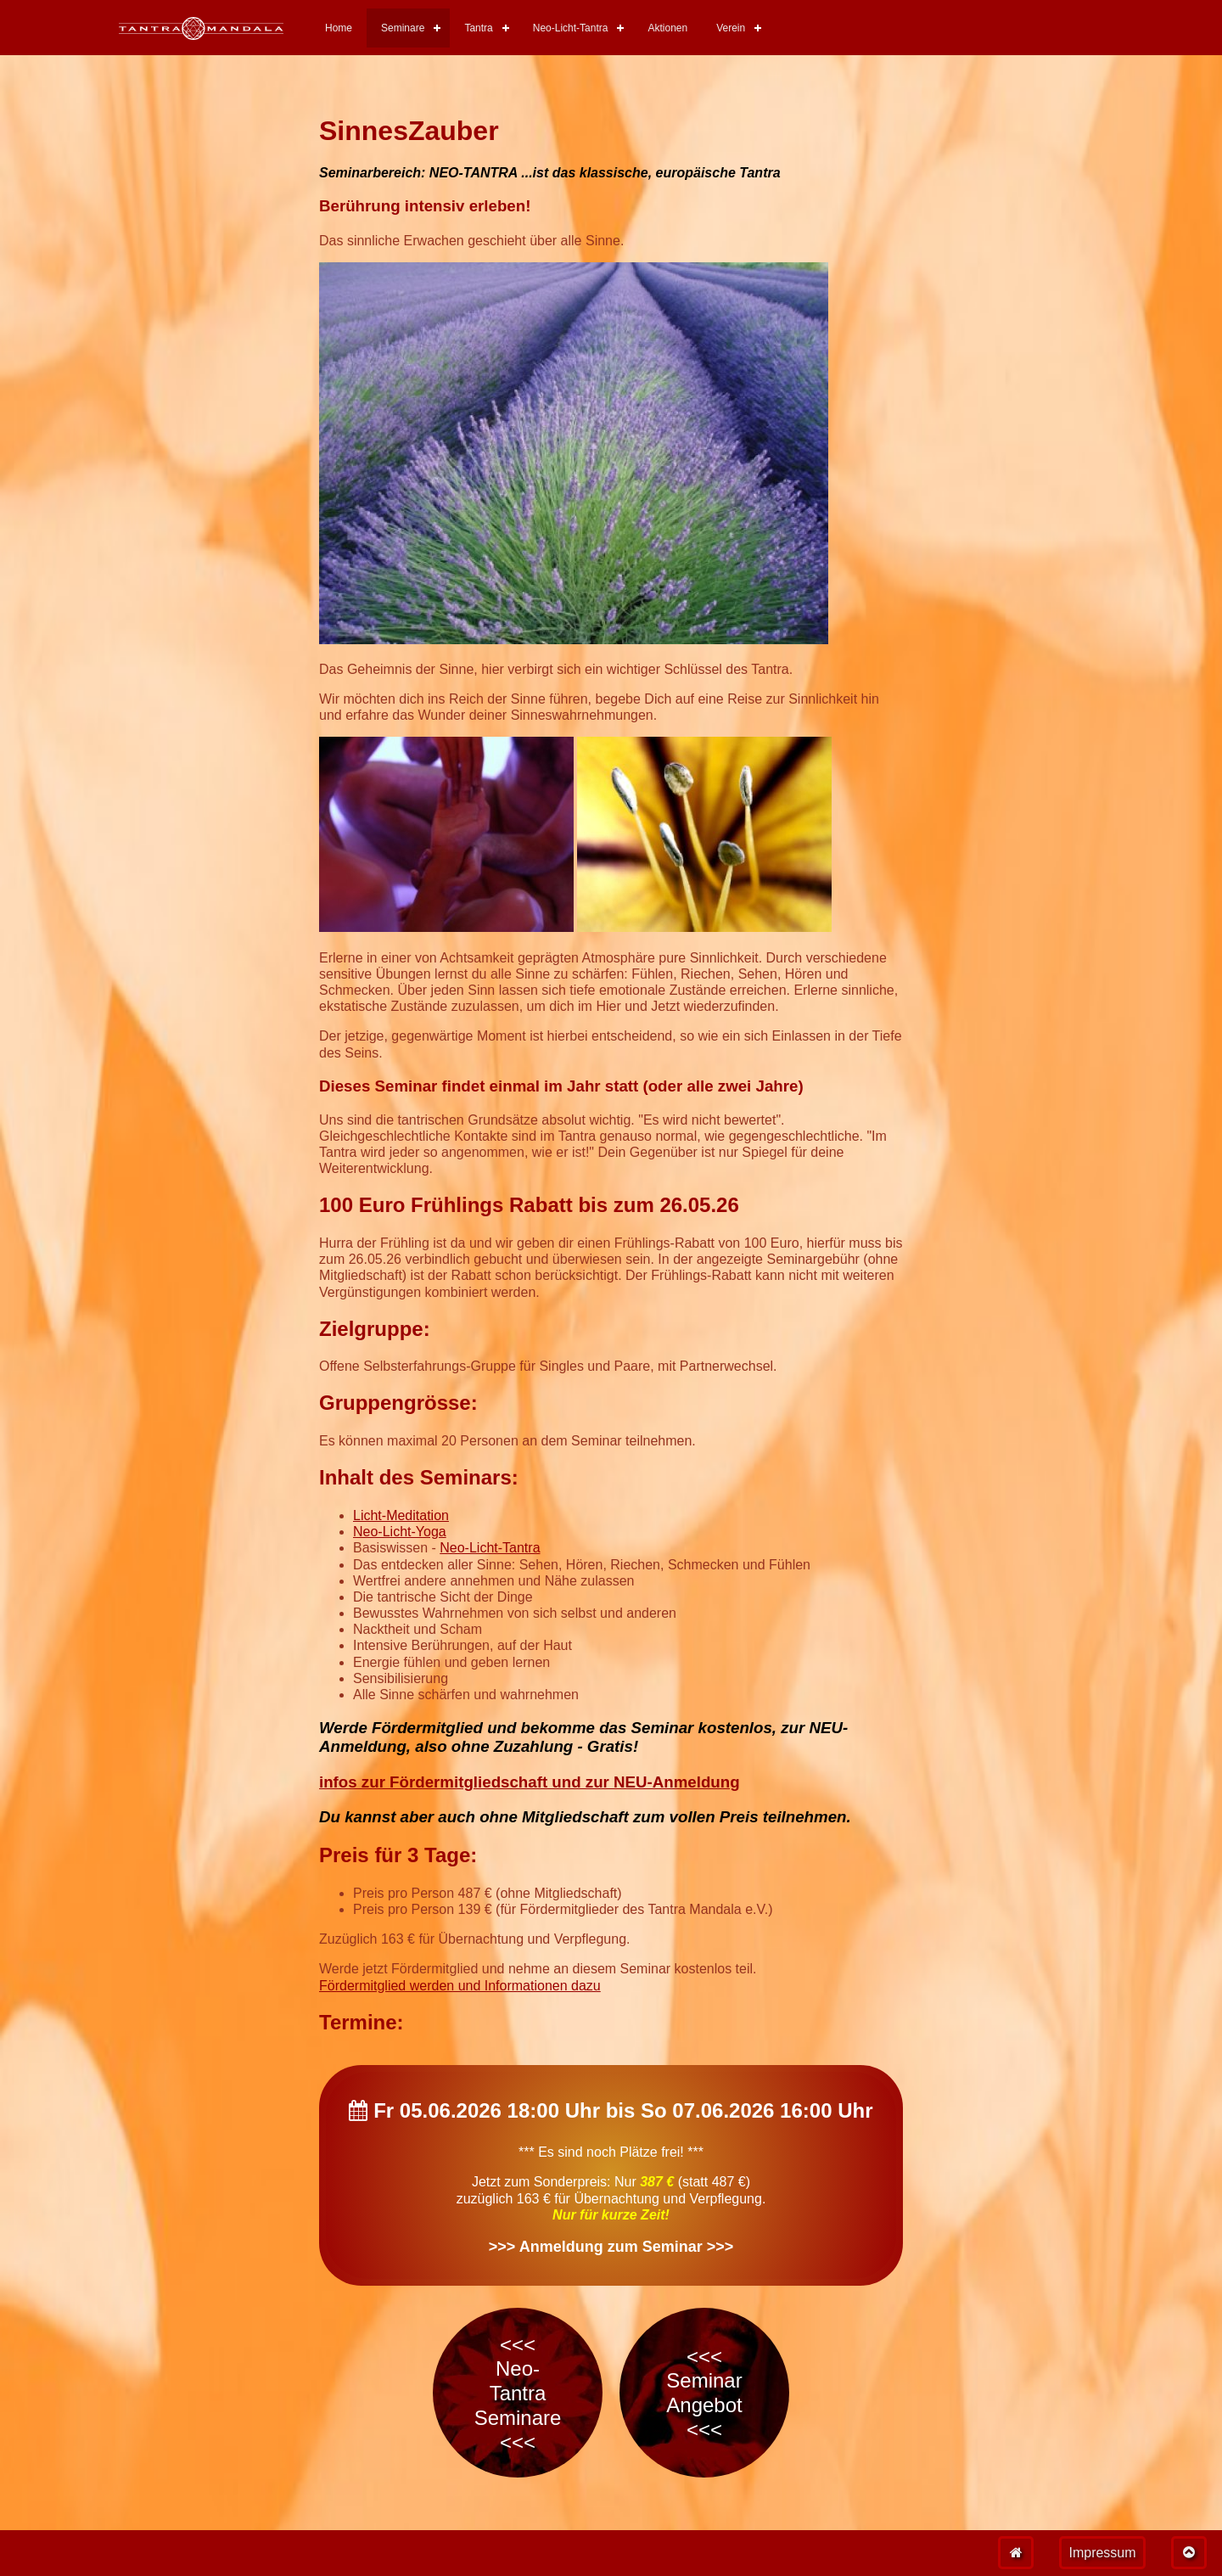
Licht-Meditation (401, 1515)
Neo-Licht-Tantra (570, 28)
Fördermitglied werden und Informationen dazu (460, 1985)
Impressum (1101, 2552)
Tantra (478, 28)
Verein (730, 28)
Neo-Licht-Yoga (399, 1531)
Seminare (402, 28)
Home (338, 28)
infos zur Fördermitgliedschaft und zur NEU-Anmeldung (529, 1782)
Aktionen (667, 28)
